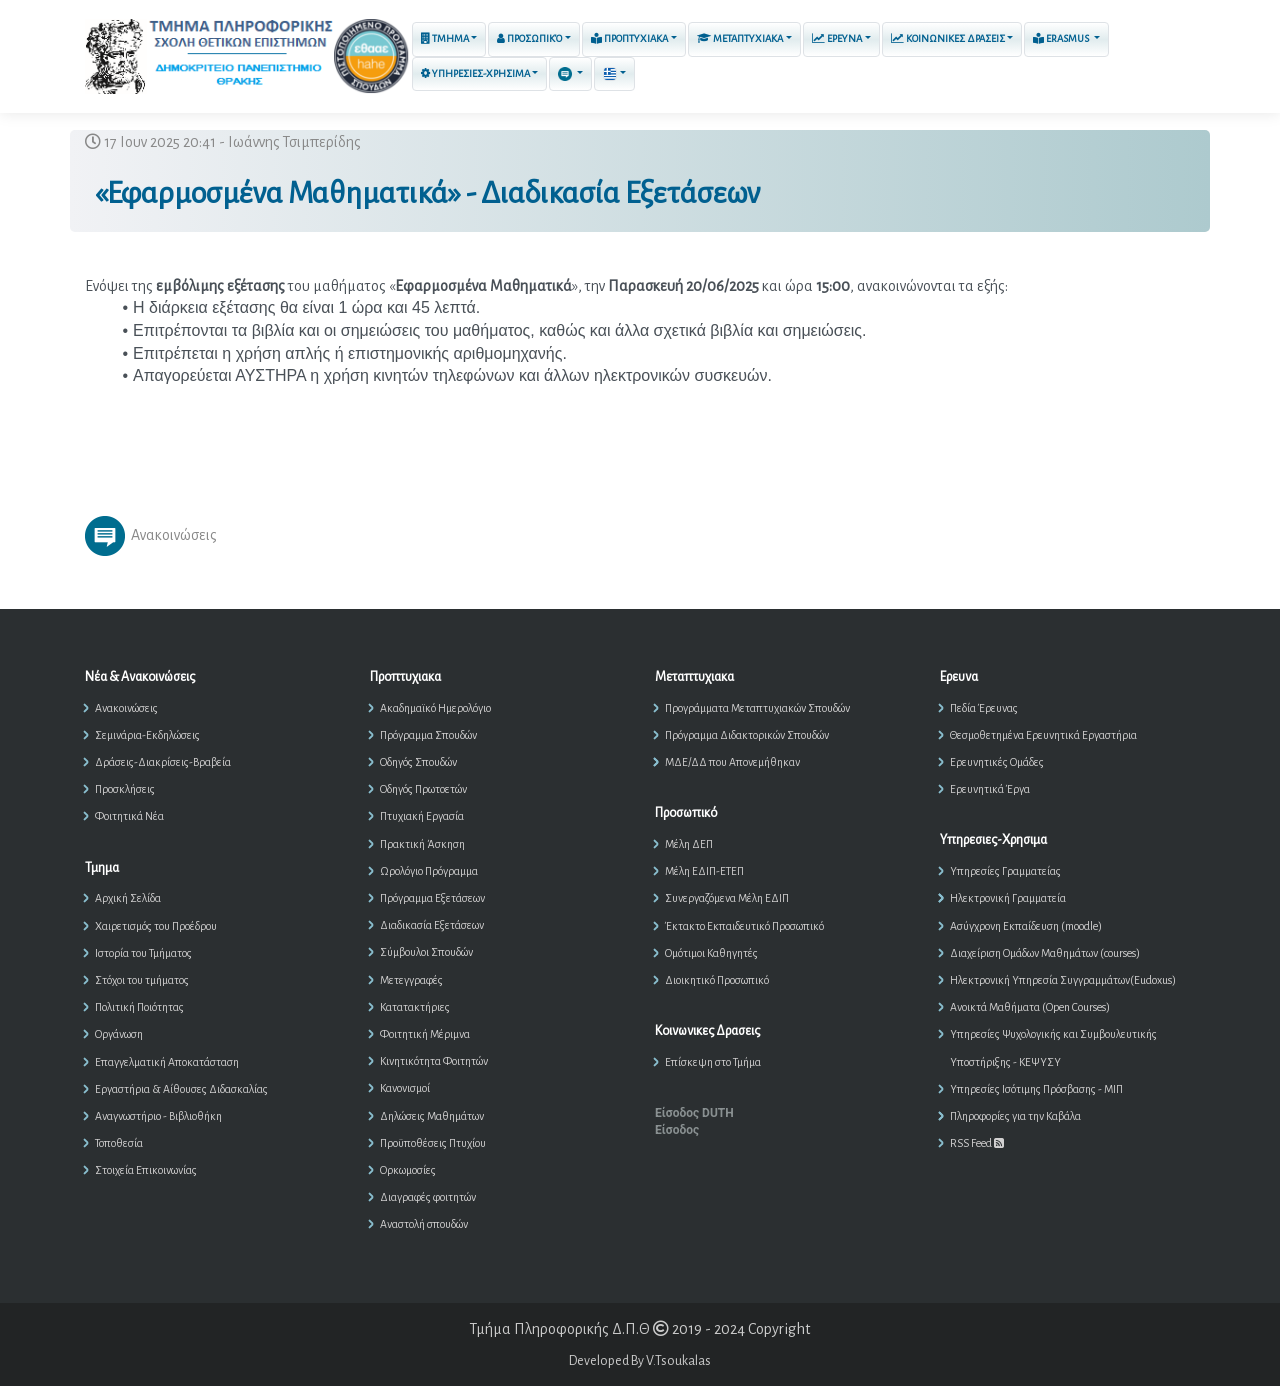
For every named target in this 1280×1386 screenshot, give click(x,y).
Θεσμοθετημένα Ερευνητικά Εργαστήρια (1043, 735)
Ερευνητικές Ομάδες (997, 762)
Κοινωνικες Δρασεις (948, 38)
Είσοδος (677, 1130)
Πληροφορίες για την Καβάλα (1015, 1116)
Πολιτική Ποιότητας (139, 1007)
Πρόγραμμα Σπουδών (428, 735)
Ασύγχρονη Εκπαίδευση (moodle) (1026, 926)
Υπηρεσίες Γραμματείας (1005, 871)
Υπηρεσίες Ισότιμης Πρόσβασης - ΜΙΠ (1036, 1089)
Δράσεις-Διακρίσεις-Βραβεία (163, 762)
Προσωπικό (529, 38)
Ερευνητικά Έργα (990, 789)
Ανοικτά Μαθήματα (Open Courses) (1030, 1007)
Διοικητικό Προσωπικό (717, 980)
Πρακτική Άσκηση (422, 844)
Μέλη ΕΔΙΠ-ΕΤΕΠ (704, 871)
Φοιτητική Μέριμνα (425, 1034)
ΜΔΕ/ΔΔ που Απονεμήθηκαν (732, 762)
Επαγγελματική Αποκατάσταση (167, 1062)
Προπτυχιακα (629, 38)
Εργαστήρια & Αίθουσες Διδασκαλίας (181, 1089)
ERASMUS (1062, 38)
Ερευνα (837, 38)
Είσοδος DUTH (694, 1113)
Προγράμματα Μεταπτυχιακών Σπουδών (757, 708)
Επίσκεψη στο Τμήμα (713, 1062)
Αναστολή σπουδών (424, 1224)
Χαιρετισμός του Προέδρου (156, 926)
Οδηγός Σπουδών (418, 762)
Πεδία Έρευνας (984, 708)
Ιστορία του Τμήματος (143, 953)
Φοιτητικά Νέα (129, 816)
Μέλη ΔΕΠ (689, 844)
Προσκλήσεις (125, 789)
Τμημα (445, 38)
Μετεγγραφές (411, 980)
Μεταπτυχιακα (740, 38)
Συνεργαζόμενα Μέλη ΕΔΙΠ (727, 898)
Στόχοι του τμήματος (142, 980)
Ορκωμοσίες (408, 1170)
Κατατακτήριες (415, 1007)
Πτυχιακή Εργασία (422, 816)
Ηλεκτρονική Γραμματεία (1008, 898)
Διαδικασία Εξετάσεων (432, 925)
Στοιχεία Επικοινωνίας (146, 1170)
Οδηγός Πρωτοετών (423, 789)
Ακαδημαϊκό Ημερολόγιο (435, 708)
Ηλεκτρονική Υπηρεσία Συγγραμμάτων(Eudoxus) (1063, 980)
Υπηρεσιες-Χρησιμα (475, 73)
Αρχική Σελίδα (128, 898)
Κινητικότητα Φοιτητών (434, 1061)
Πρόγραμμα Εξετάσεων (432, 898)
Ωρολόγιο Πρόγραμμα (429, 871)
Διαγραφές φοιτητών (428, 1197)
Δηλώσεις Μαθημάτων (432, 1116)
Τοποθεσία (119, 1143)
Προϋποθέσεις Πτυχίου (433, 1143)
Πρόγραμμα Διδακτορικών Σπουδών (747, 735)
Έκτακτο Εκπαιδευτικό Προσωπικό (744, 926)
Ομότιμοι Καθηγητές (711, 953)
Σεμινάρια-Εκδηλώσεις (147, 735)
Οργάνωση (119, 1034)
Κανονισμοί (405, 1088)
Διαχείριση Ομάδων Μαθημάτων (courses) (1045, 953)
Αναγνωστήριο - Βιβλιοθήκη (158, 1116)
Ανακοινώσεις (126, 708)
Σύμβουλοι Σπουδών (426, 952)
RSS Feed (977, 1143)
